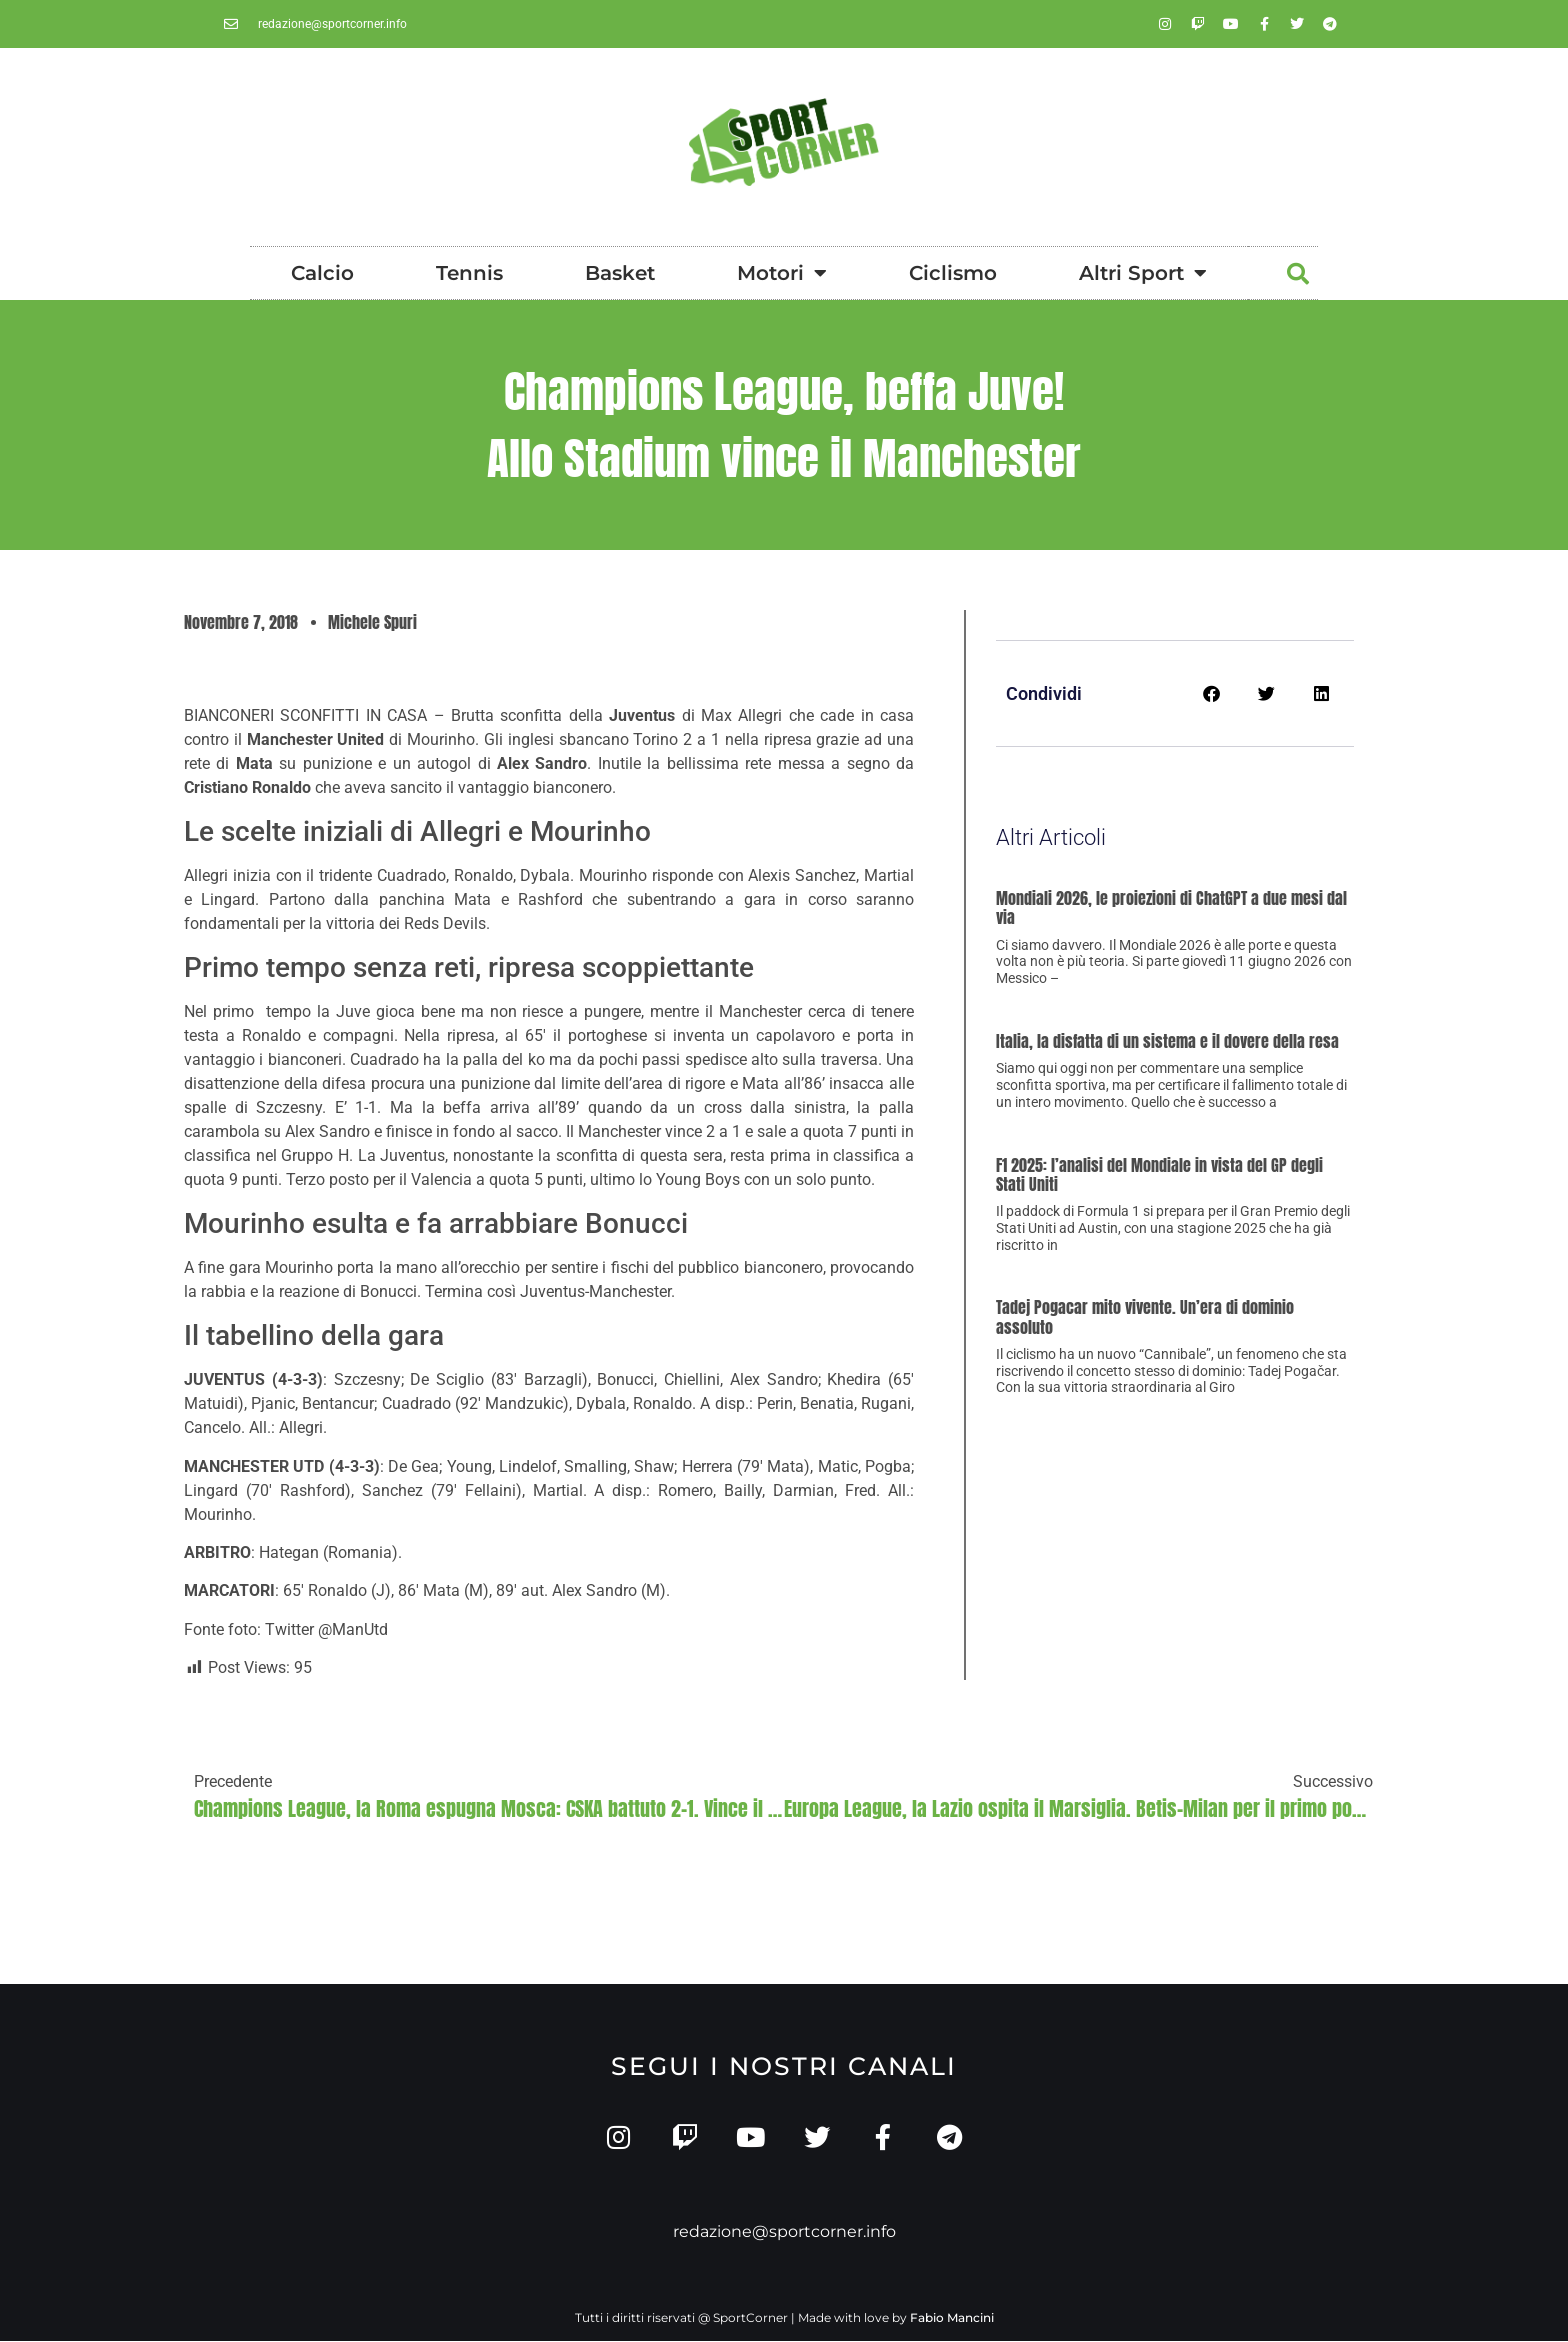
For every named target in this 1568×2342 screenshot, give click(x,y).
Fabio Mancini (952, 2318)
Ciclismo (953, 273)
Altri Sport (1143, 273)
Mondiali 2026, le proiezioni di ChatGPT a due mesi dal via (1171, 907)
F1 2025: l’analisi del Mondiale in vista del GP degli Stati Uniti (1159, 1174)
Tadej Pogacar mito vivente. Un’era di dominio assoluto (1145, 1316)
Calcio (322, 273)
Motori (782, 273)
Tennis (469, 273)
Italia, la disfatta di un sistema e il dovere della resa (1167, 1041)
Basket (620, 273)
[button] (1298, 274)
